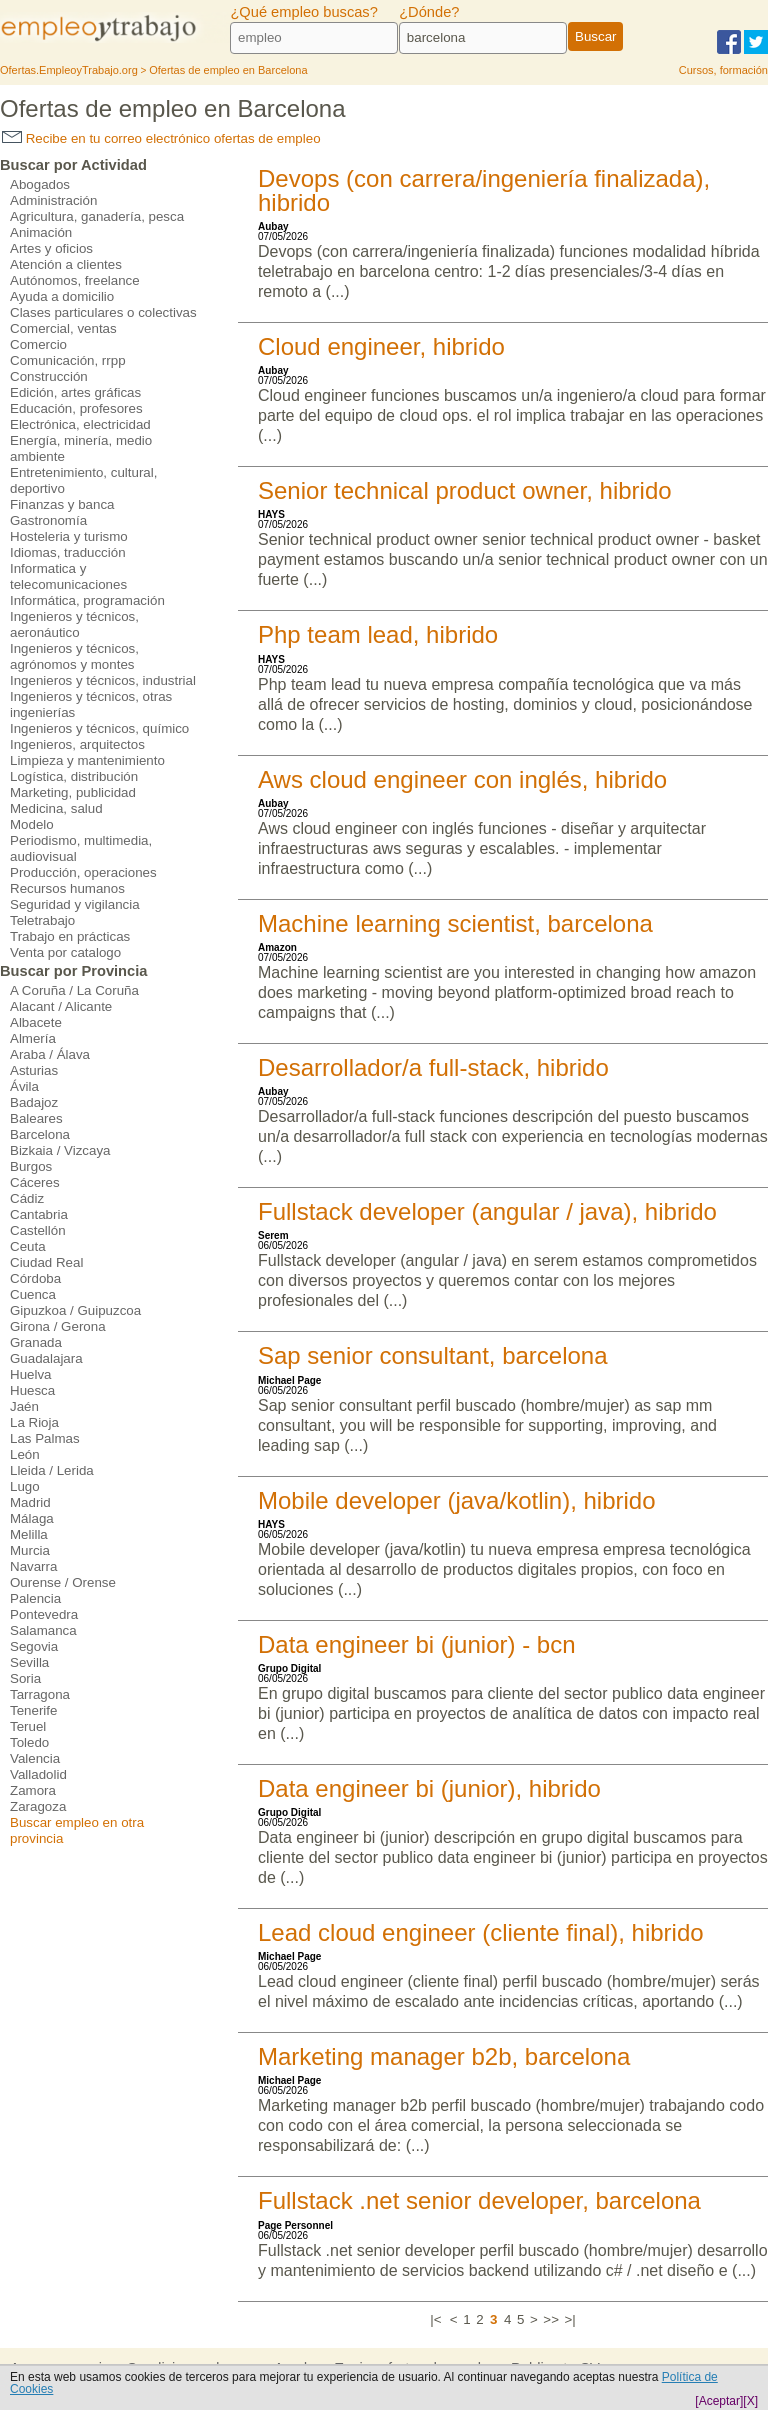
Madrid (30, 1502)
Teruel (28, 1726)
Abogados (40, 184)
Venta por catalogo (65, 952)
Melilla (29, 1534)
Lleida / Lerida (52, 1470)
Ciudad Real (46, 1262)
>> (551, 2319)
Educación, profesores (76, 408)
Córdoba (35, 1278)
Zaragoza (38, 1806)
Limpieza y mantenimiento (87, 760)
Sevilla (29, 1662)
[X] (750, 2401)
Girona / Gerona (58, 1326)
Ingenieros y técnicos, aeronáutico (74, 624)
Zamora (33, 1790)
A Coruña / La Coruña (74, 990)
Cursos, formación (723, 70)
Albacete (36, 1022)
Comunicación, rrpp (68, 360)
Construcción (49, 376)
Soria (25, 1678)
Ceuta (28, 1246)
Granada (36, 1342)
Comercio (38, 344)
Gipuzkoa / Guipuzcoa (75, 1310)
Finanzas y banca (62, 504)
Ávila (24, 1086)
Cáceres (35, 1182)
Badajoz (34, 1102)
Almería (33, 1038)
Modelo (32, 824)
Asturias (34, 1070)
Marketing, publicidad (73, 792)
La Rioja (34, 1422)
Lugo (25, 1486)
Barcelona (40, 1134)
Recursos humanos (67, 888)
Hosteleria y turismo (69, 536)
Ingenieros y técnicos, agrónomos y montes (74, 656)
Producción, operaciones (83, 872)
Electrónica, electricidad (80, 424)
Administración (53, 200)
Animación (41, 232)
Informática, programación (87, 600)
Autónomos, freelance (75, 280)
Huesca (32, 1390)
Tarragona (40, 1694)
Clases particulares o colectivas (103, 312)
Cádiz (27, 1198)
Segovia (34, 1646)
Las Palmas (45, 1438)
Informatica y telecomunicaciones (68, 576)
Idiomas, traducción (68, 552)
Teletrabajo (42, 920)
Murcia (30, 1550)
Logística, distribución (74, 776)
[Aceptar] (719, 2401)
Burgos (31, 1166)
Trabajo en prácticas (70, 936)
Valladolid (38, 1774)
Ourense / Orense (63, 1582)
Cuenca (33, 1294)
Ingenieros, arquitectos (77, 744)
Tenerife (33, 1710)
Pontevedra (44, 1614)
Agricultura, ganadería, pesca (97, 216)
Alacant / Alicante (61, 1006)
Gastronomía (48, 520)
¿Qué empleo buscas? (303, 12)
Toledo (29, 1742)
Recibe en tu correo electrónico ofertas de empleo (161, 138)
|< (435, 2319)
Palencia (35, 1598)
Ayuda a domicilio (62, 296)
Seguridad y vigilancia (75, 904)
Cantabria (39, 1214)
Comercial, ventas (63, 328)
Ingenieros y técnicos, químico (99, 728)
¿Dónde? (429, 12)
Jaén (24, 1406)
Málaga (32, 1518)
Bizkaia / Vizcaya (60, 1150)
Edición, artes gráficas (75, 392)
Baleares (36, 1118)
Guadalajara (46, 1358)
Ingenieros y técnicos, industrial (103, 680)
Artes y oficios (51, 248)
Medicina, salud (56, 808)
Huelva (31, 1374)
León (25, 1454)
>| (569, 2319)
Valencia (35, 1758)
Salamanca (43, 1630)
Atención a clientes (66, 264)
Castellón (38, 1230)
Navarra (33, 1566)
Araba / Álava (50, 1054)
